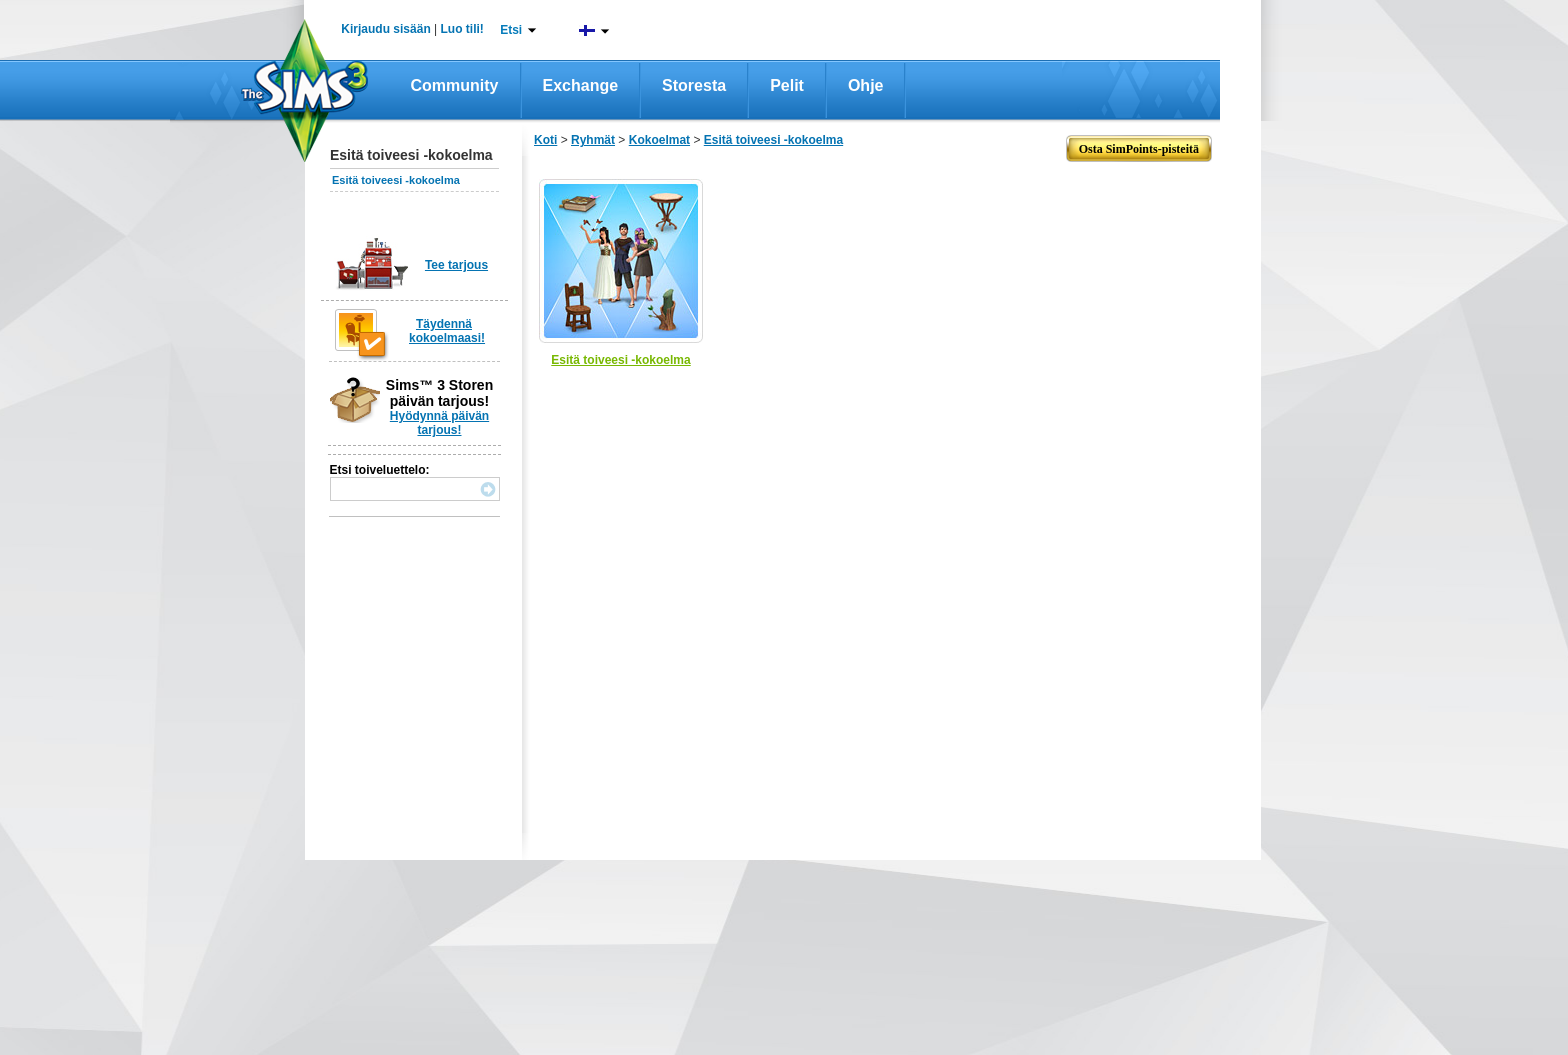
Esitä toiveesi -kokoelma (396, 180)
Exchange (581, 85)
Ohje (866, 85)
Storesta (694, 85)
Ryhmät (593, 140)
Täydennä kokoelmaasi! (447, 331)
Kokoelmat (659, 140)
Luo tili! (462, 29)
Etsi (511, 30)
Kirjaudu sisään (385, 29)
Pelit (787, 85)
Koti (545, 140)
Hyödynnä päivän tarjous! (439, 423)
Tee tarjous (456, 265)
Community (455, 85)
